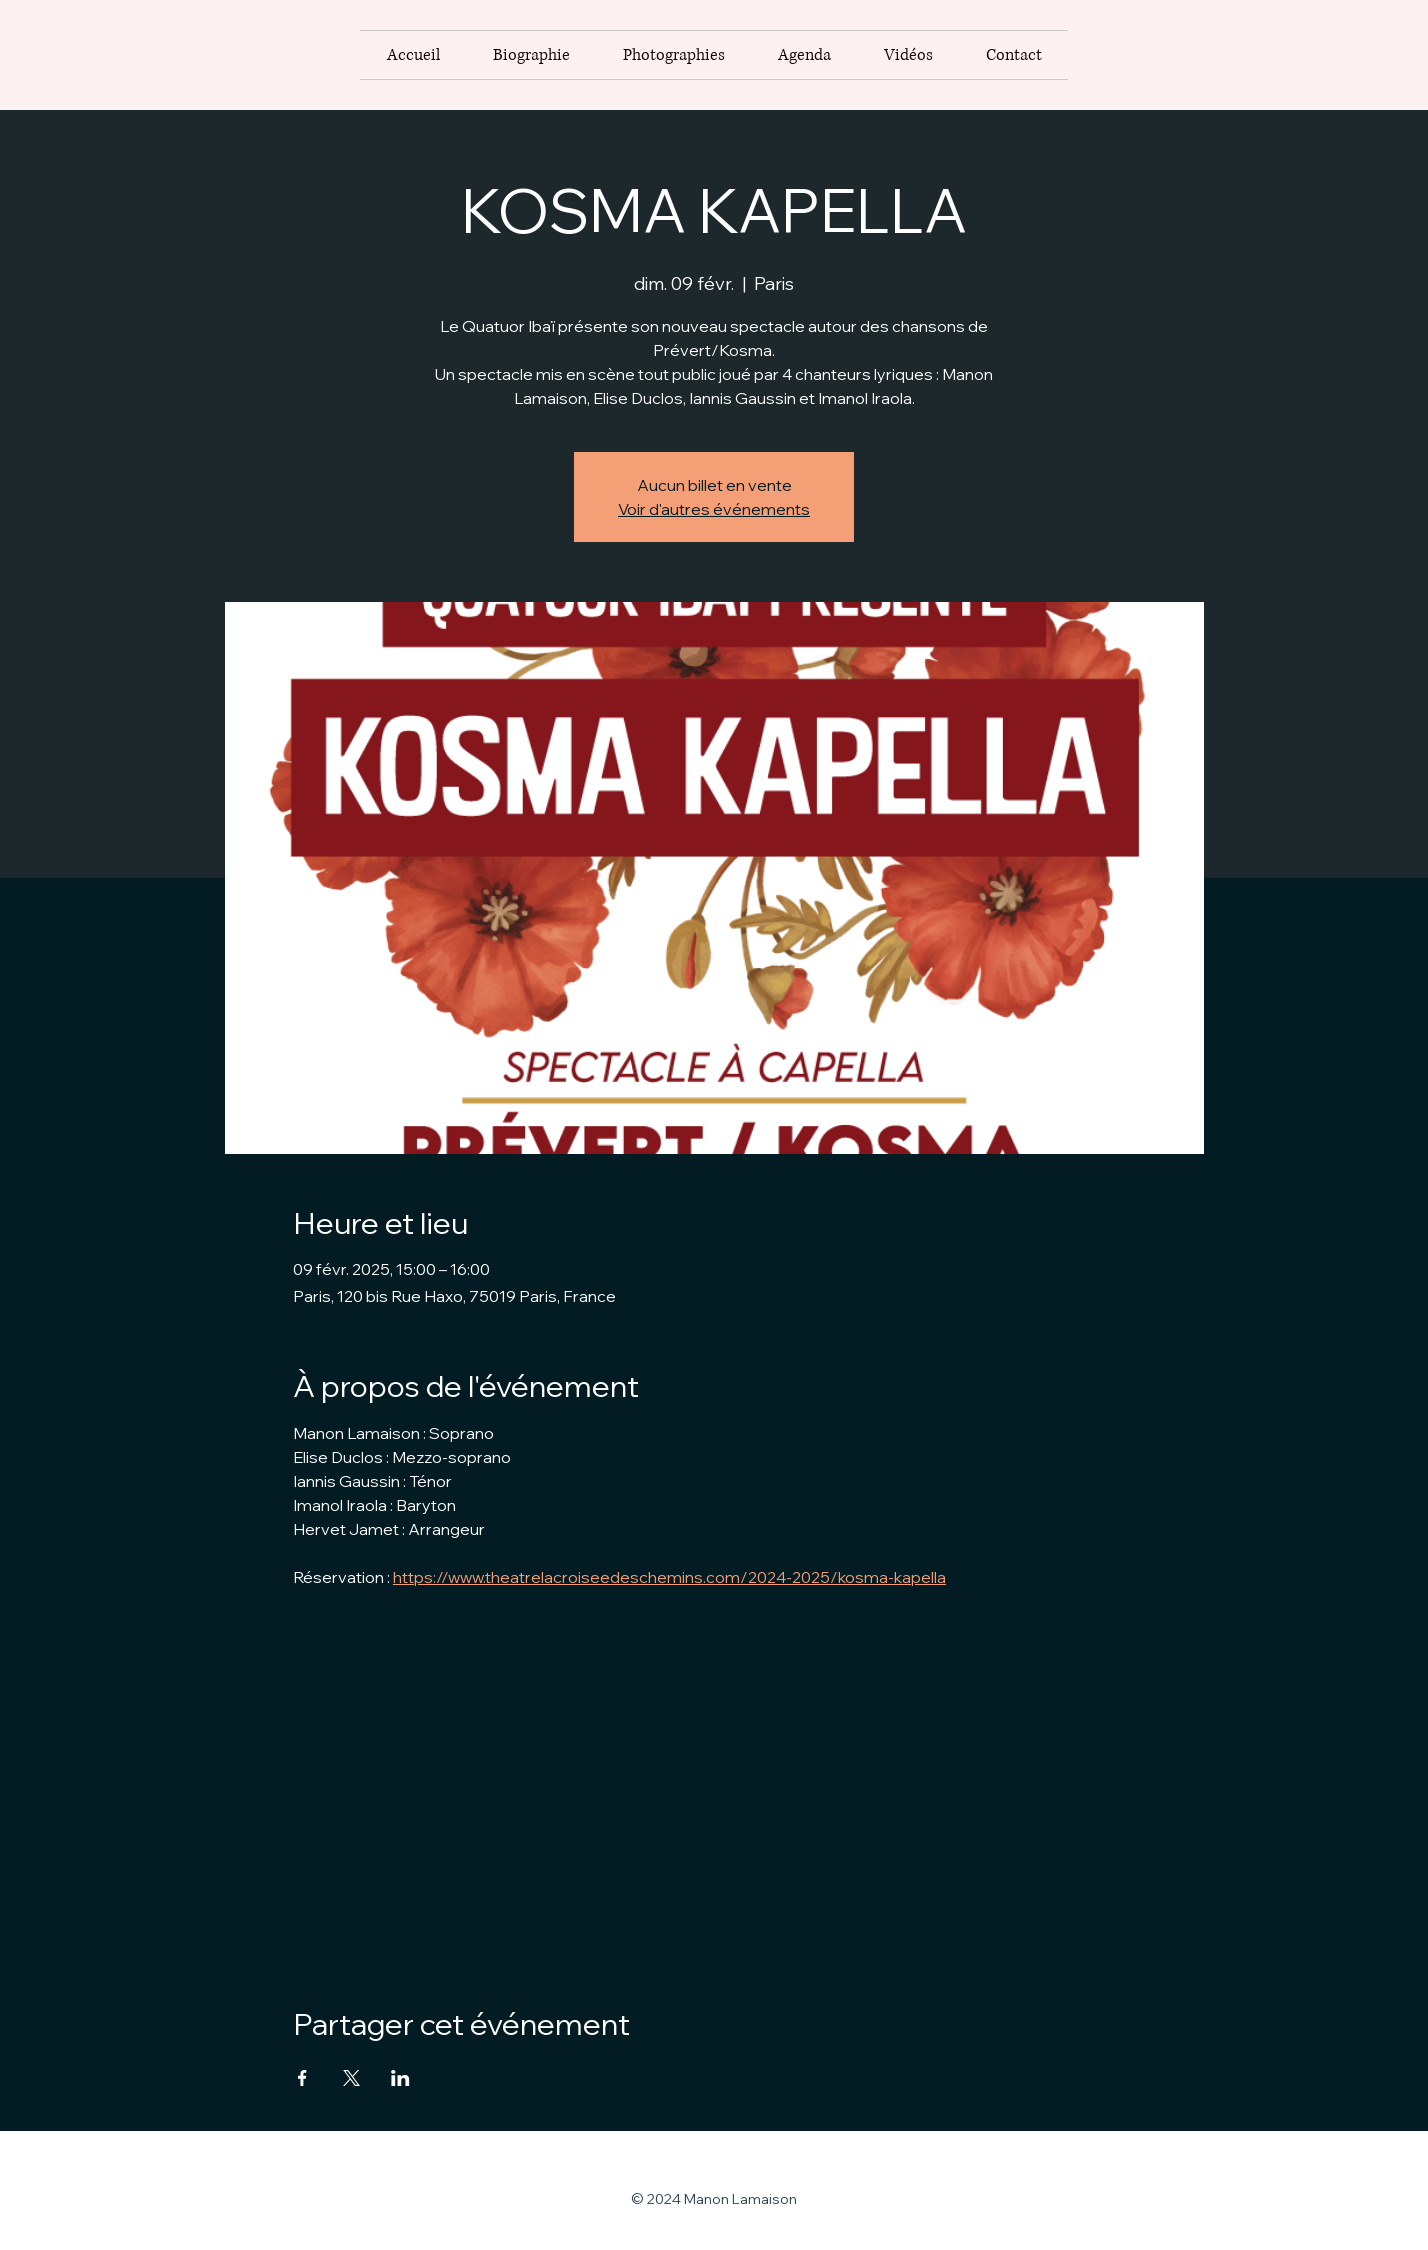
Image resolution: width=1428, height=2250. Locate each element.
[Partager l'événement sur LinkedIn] (400, 2078)
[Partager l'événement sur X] (351, 2078)
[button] (673, 55)
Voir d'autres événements (714, 509)
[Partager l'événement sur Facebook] (302, 2078)
